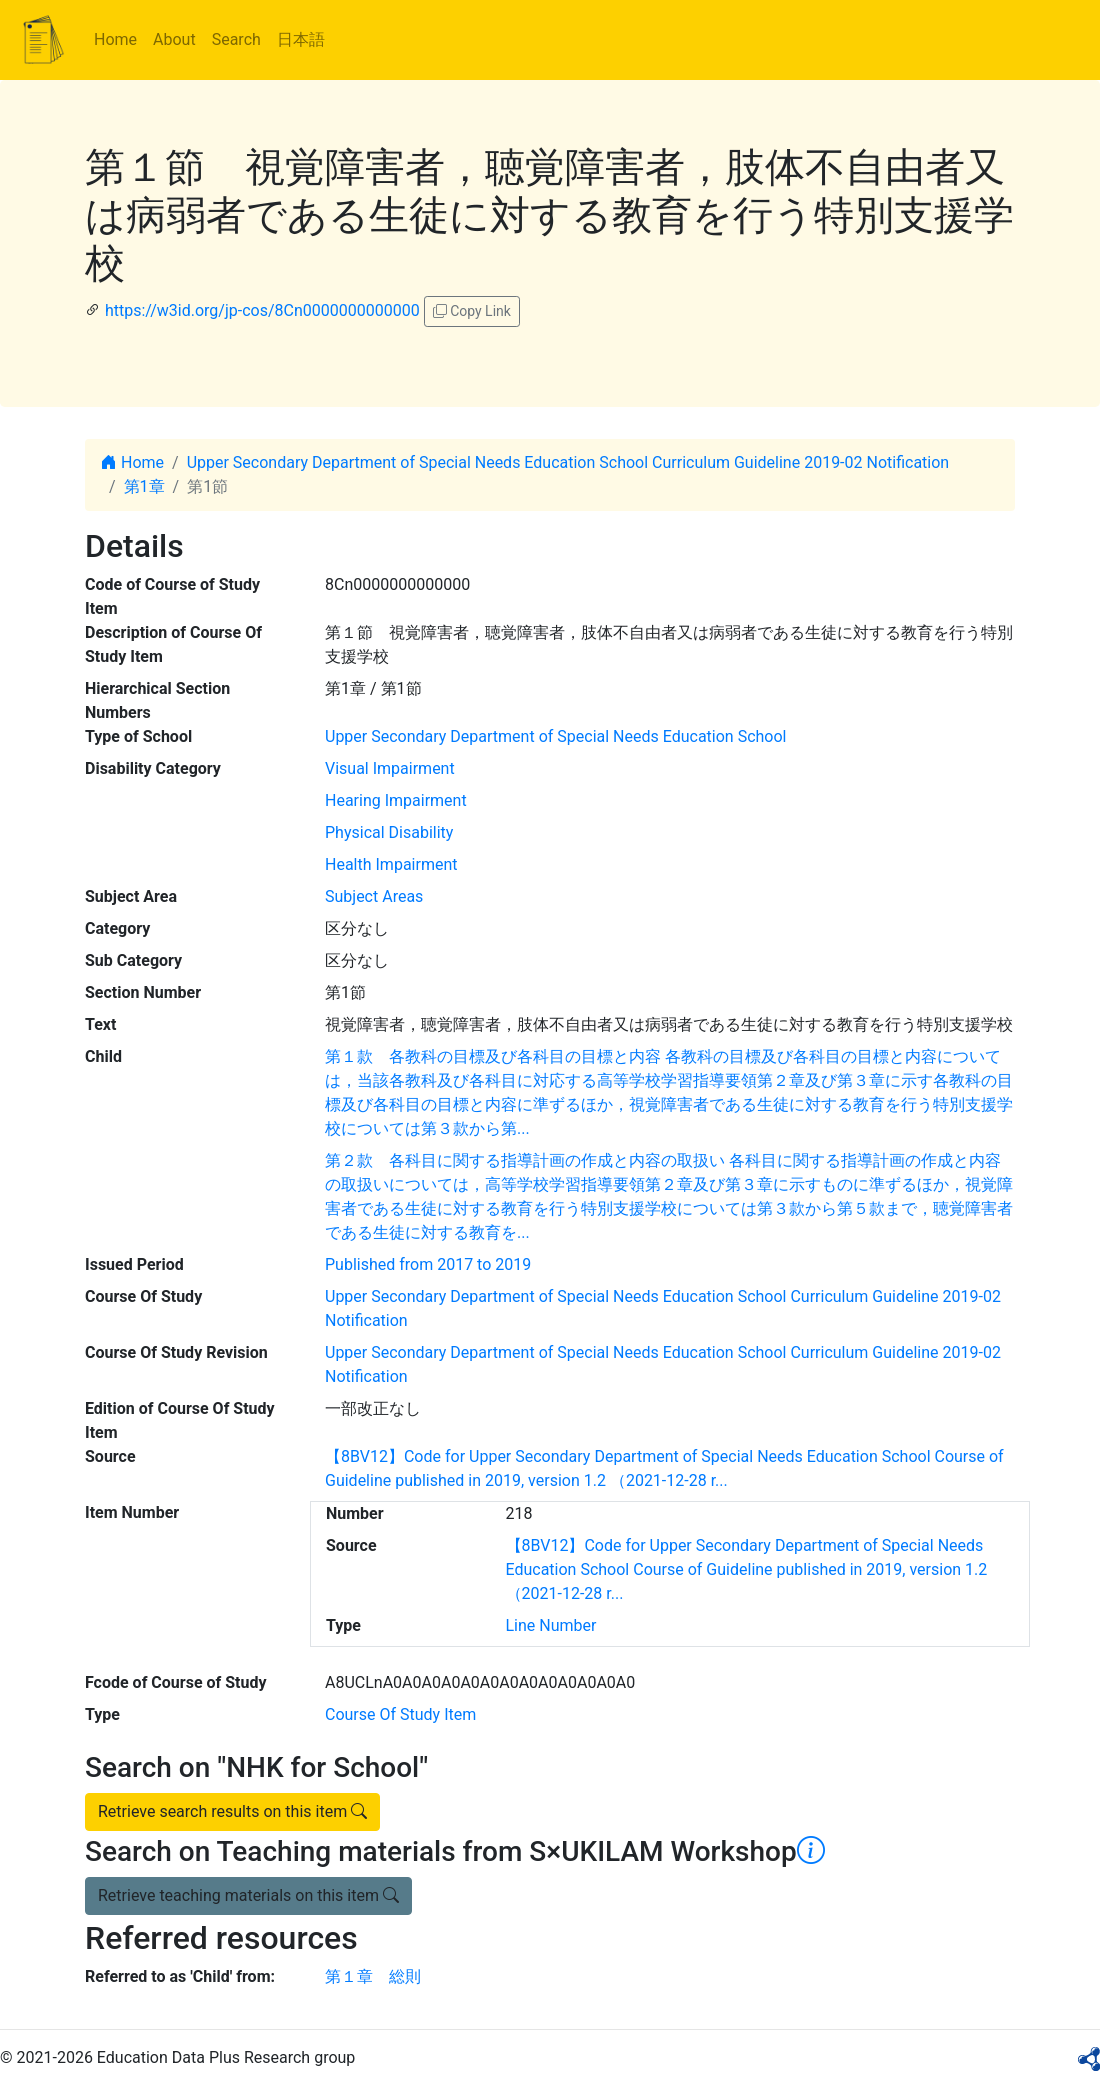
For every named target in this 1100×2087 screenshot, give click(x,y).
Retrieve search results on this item (232, 1811)
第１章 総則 (373, 1976)
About (174, 39)
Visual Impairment (390, 768)
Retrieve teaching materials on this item (248, 1895)
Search (236, 39)
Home (115, 39)
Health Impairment (391, 864)
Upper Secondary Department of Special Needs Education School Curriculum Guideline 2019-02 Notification (568, 462)
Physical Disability (389, 832)
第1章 (144, 486)
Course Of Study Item (400, 1714)
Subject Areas (374, 896)
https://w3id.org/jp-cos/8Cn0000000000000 (262, 310)
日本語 (301, 39)
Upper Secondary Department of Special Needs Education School (555, 736)
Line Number (551, 1625)
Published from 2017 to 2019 (428, 1264)
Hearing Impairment (396, 800)
